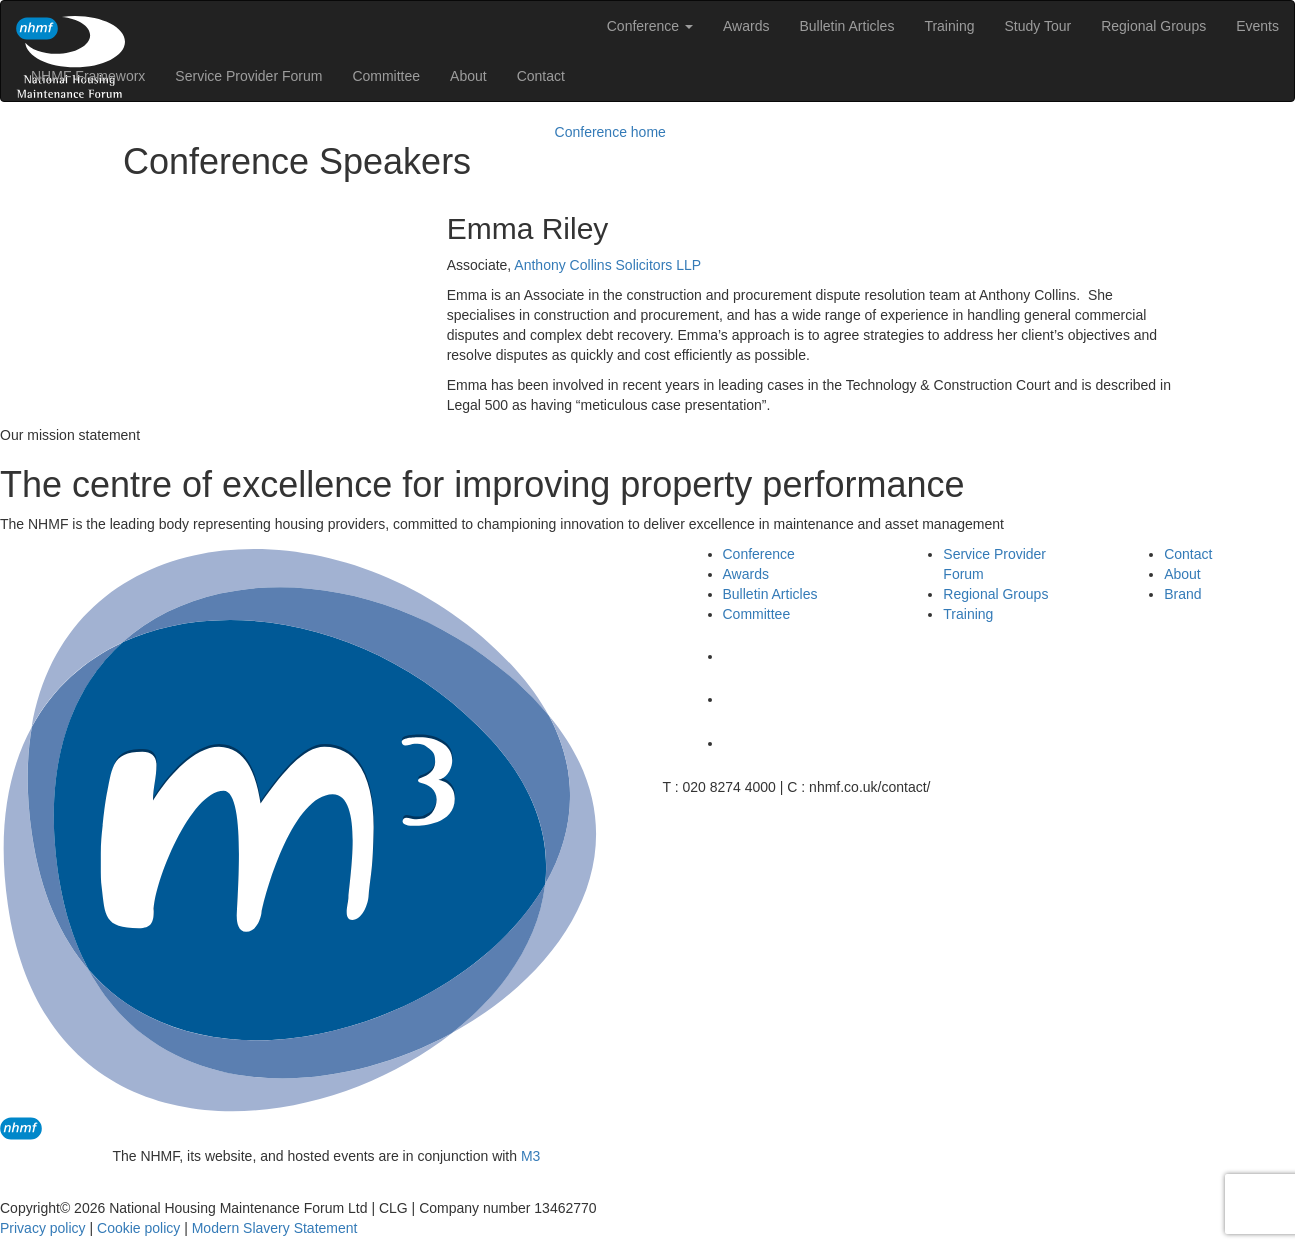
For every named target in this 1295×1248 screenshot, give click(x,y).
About (468, 76)
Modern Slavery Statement (275, 1228)
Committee (386, 76)
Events (1257, 26)
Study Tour (1037, 26)
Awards (746, 26)
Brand (1182, 594)
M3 (530, 1156)
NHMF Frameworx (88, 76)
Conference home (610, 132)
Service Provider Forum (248, 76)
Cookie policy (138, 1228)
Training (949, 26)
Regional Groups (1153, 26)
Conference (650, 26)
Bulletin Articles (846, 26)
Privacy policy (43, 1228)
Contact (541, 76)
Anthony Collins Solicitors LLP (607, 265)
